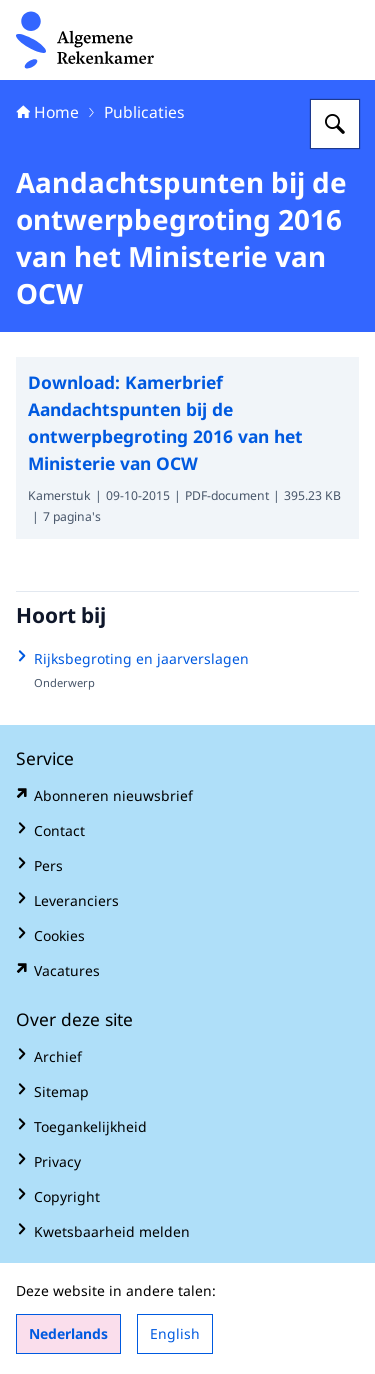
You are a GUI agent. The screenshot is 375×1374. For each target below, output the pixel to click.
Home (47, 112)
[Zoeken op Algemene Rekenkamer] (335, 124)
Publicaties (144, 112)
